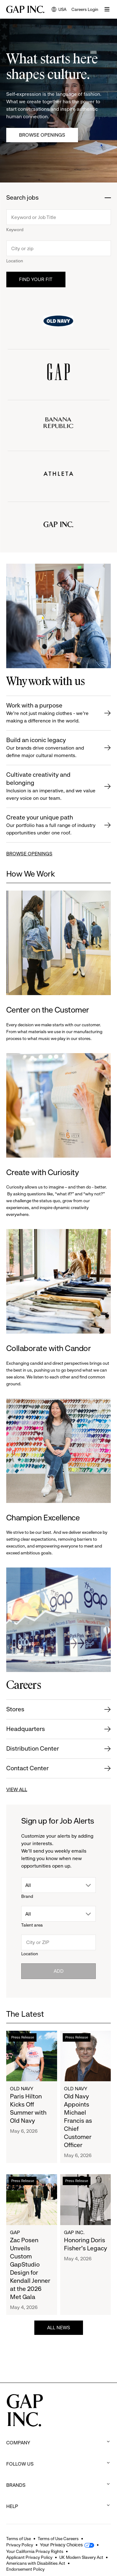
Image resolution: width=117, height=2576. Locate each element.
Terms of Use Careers (58, 2538)
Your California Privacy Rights (34, 2551)
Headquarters (25, 1729)
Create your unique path (51, 825)
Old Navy (21, 2089)
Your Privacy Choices (61, 2545)
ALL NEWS (58, 2328)
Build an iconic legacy (51, 747)
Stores (15, 1709)
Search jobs (22, 198)
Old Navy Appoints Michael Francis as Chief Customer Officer (78, 2121)
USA (58, 10)
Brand (27, 1896)
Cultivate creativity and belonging (51, 786)
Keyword (14, 229)
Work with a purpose (51, 713)
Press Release (22, 2037)
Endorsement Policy (25, 2569)
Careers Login (84, 9)
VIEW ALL (16, 1789)
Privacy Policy (19, 2544)
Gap (15, 2232)
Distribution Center (32, 1748)
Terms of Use (18, 2538)
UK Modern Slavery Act (81, 2557)
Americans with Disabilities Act (35, 2563)
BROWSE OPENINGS (29, 854)
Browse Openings (42, 135)
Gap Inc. (74, 2232)
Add (59, 1971)
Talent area (32, 1924)
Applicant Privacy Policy (29, 2557)
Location (14, 260)
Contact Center (27, 1768)
